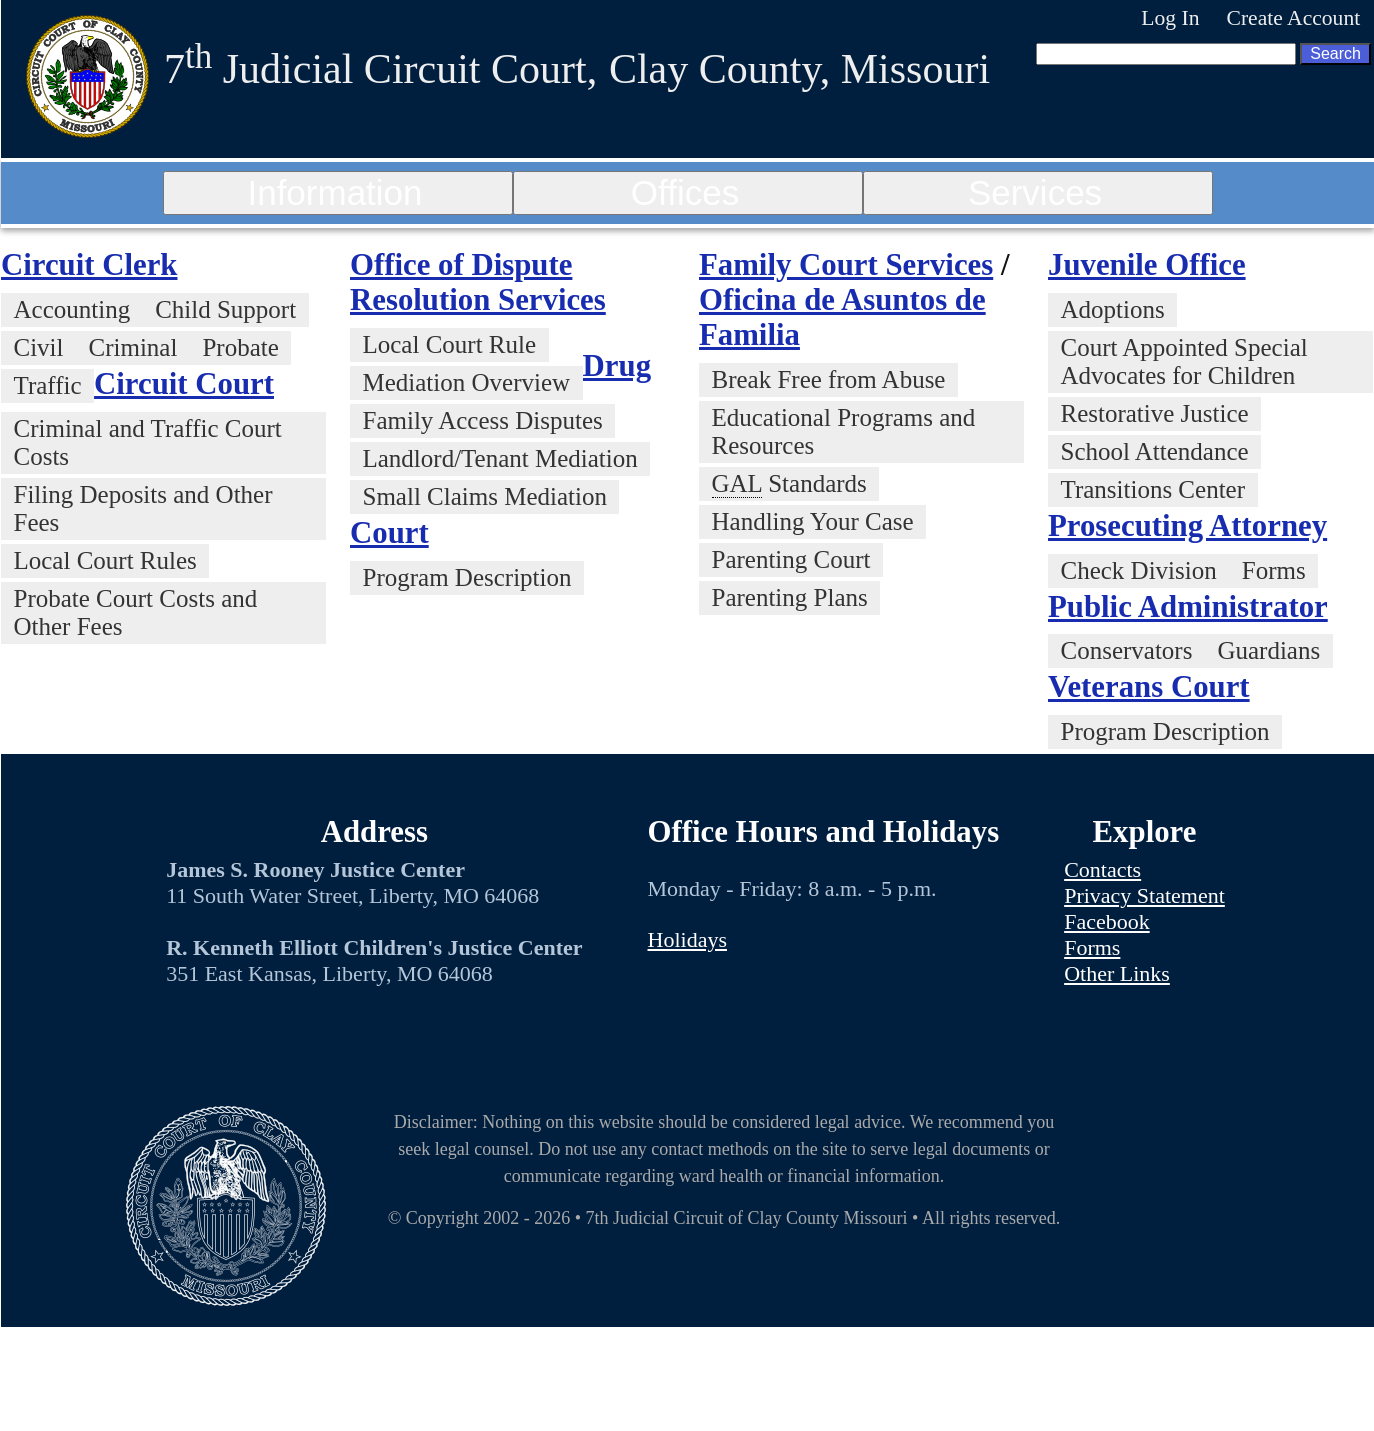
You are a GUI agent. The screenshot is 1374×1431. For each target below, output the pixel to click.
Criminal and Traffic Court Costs (148, 442)
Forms (1274, 570)
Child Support (225, 309)
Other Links (1117, 973)
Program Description (467, 577)
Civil (39, 347)
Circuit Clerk (89, 265)
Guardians (1268, 650)
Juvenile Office (1147, 265)
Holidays (687, 939)
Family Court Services (846, 265)
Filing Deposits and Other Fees (143, 508)
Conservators (1127, 650)
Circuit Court (184, 384)
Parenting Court (791, 559)
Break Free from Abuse (829, 379)
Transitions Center (1153, 489)
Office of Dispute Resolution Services (478, 282)
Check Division (1139, 570)
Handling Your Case (813, 521)
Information (334, 192)
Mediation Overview (467, 382)
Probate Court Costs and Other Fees (136, 612)
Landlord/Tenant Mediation (500, 458)
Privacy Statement (1144, 895)
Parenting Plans (790, 597)
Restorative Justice (1155, 413)
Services (1035, 192)
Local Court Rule (450, 344)
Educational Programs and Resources (844, 431)
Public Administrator (1188, 607)
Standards (789, 484)
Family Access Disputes (483, 420)
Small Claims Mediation (485, 496)
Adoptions (1113, 309)
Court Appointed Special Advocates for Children (1184, 361)
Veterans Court (1149, 687)
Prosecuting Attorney (1187, 526)
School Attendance (1155, 451)
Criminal (133, 347)
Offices (685, 192)
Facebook (1107, 921)
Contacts (1102, 869)
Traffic (48, 385)
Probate (240, 347)
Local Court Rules (105, 560)
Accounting (72, 309)
